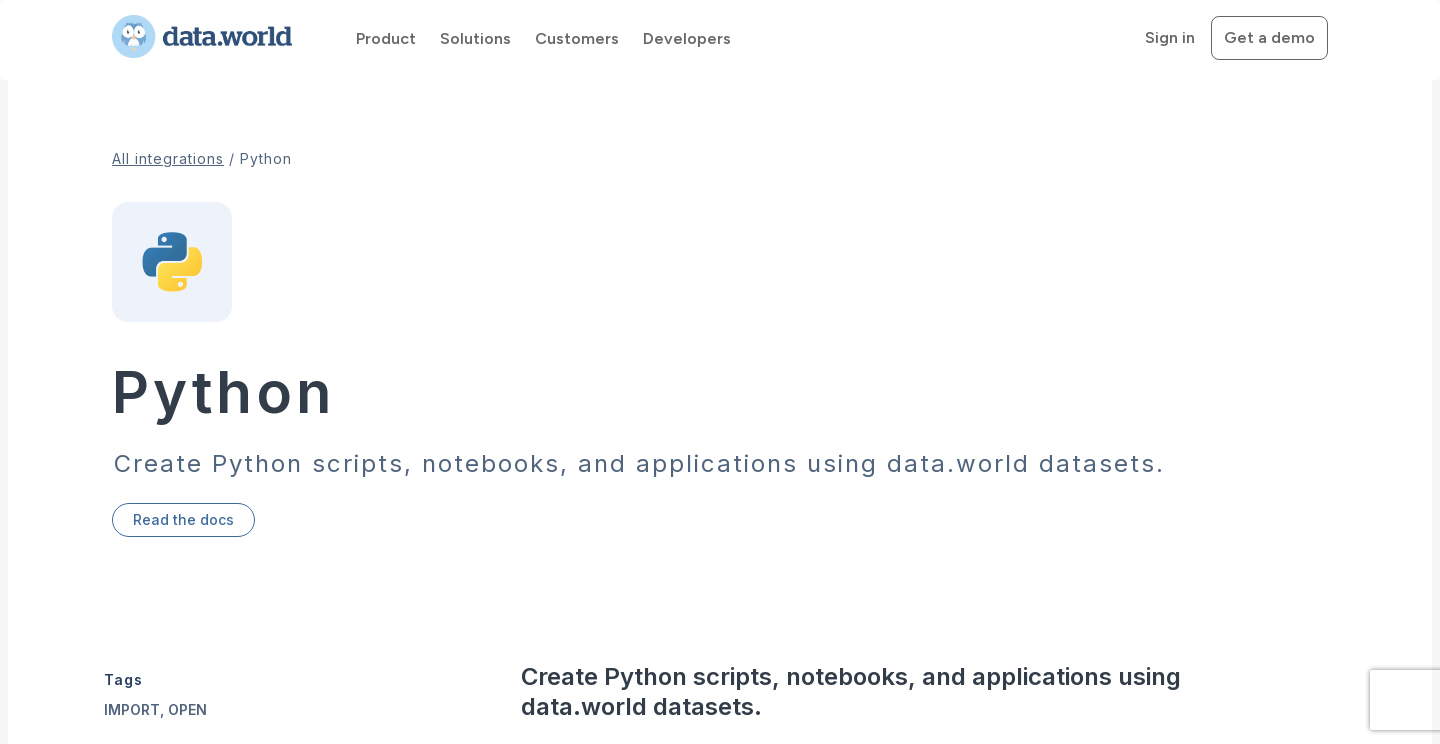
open (187, 709)
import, (136, 709)
